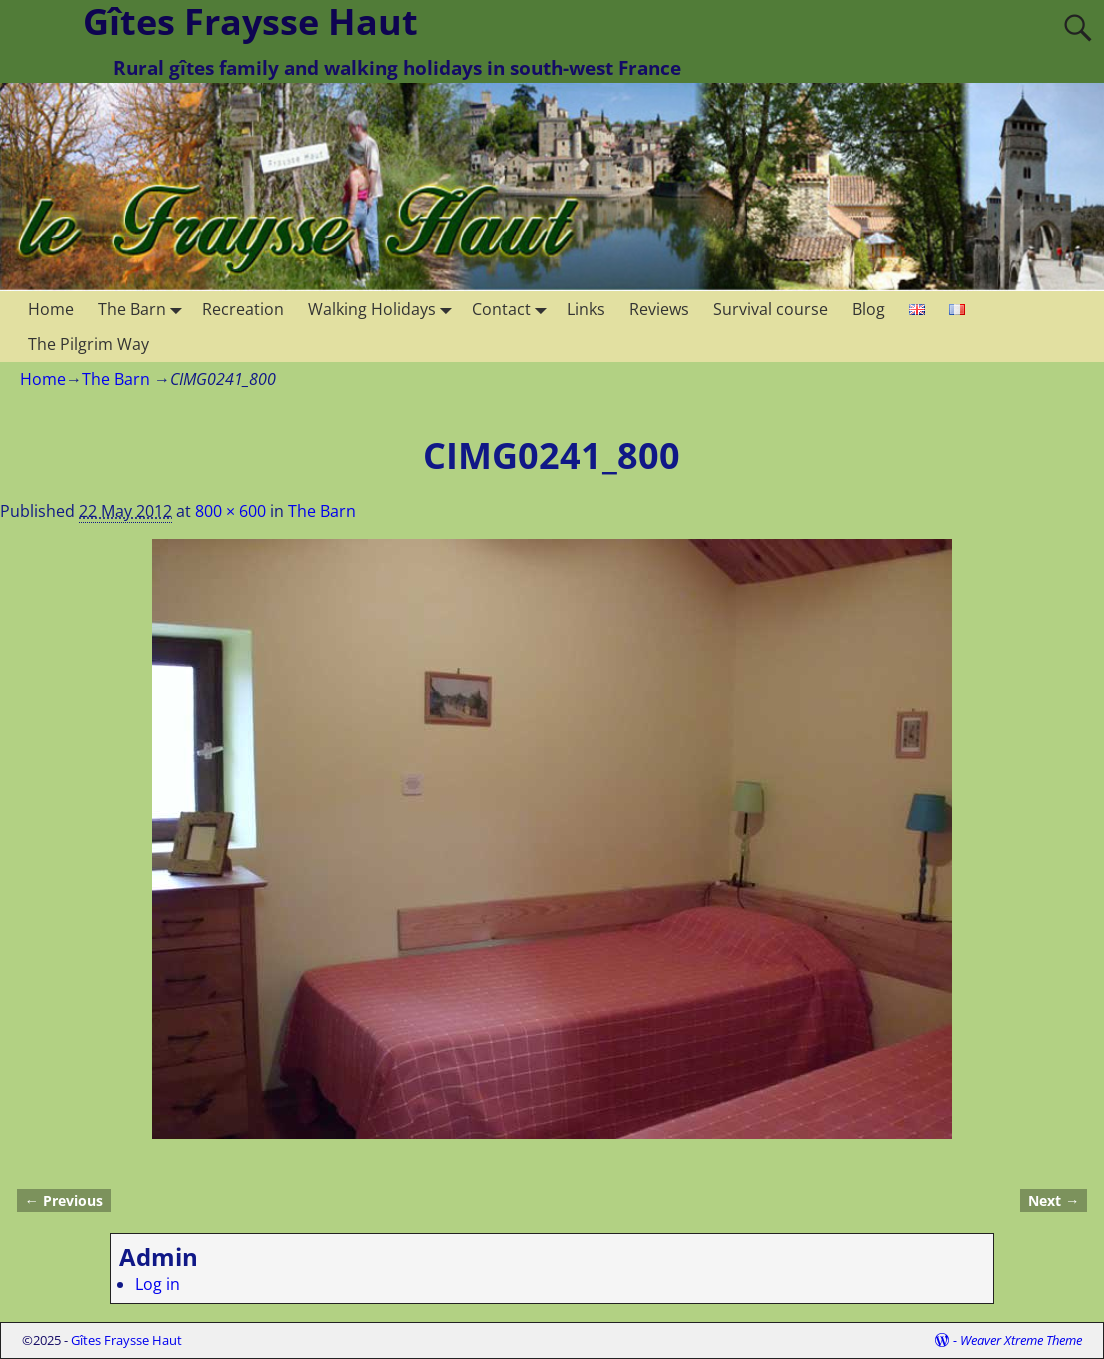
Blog (868, 309)
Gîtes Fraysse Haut (126, 1340)
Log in (157, 1284)
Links (586, 309)
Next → (1053, 1200)
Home (51, 309)
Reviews (659, 309)
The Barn (144, 308)
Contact (513, 308)
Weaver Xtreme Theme (1021, 1340)
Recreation (243, 309)
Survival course (770, 309)
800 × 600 (230, 511)
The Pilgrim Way (88, 344)
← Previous (64, 1200)
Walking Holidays (384, 308)
